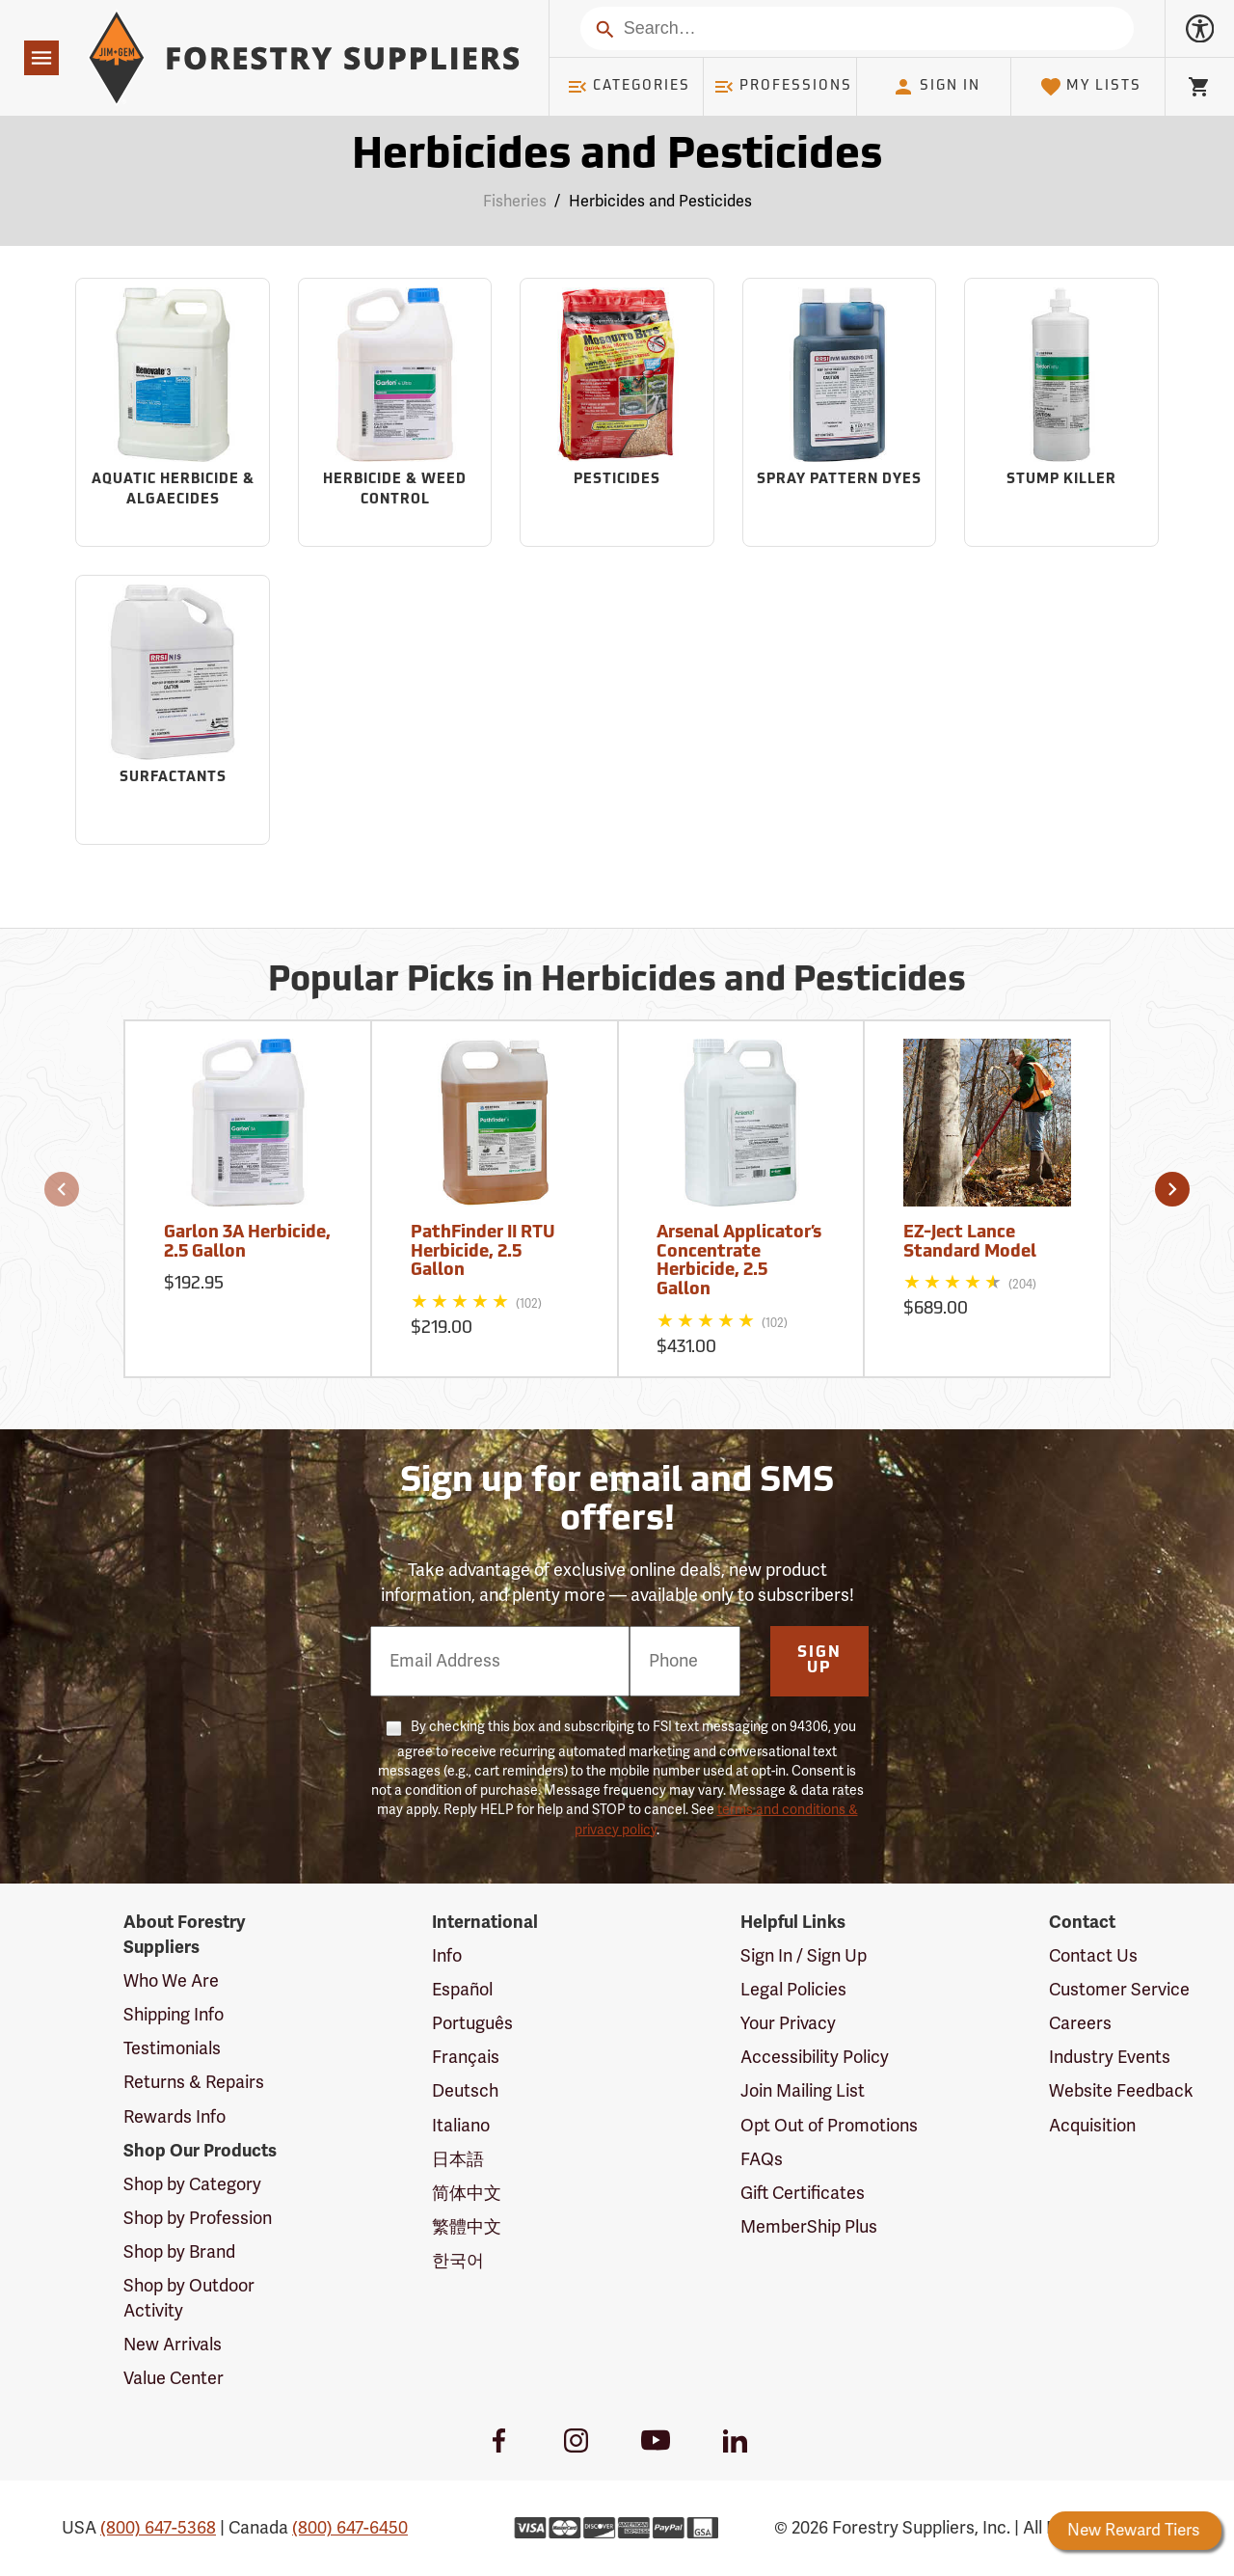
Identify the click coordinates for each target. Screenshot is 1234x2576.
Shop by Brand (179, 2252)
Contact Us (1093, 1955)
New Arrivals (172, 2344)
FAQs (761, 2159)
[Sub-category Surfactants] (172, 710)
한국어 (458, 2260)
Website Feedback (1121, 2090)
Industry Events (1109, 2057)
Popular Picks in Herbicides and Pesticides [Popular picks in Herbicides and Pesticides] (617, 981)
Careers (1080, 2023)
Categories (628, 86)
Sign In (936, 86)
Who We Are (171, 1981)
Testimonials (172, 2048)
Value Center (173, 2378)
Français (465, 2057)
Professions (782, 86)
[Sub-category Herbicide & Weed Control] (395, 413)
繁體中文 (466, 2226)
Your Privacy (788, 2023)
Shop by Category (192, 2184)
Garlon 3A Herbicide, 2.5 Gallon (247, 1242)
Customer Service (1119, 1989)
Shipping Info (173, 2014)
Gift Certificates (802, 2193)
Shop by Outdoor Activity (189, 2298)
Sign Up (819, 1660)
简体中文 (466, 2193)
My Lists (1090, 86)
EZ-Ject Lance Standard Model (969, 1242)
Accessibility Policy (814, 2057)
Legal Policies (793, 1989)
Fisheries (515, 201)
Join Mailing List (802, 2090)
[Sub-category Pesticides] (617, 413)
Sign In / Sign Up (803, 1955)
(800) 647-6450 (350, 2527)
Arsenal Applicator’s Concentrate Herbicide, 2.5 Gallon (739, 1261)
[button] (61, 1189)
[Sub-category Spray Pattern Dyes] (839, 413)
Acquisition (1092, 2125)
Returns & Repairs (193, 2082)
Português (472, 2023)
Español (462, 1989)
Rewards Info (174, 2117)
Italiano (461, 2125)
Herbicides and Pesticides (660, 201)
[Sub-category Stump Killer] (1061, 413)
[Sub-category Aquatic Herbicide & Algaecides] (172, 413)
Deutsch (465, 2090)
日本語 (458, 2159)
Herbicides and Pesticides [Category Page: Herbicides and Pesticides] (617, 156)
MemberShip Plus (808, 2226)
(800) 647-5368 (158, 2527)
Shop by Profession (197, 2218)
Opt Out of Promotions (829, 2125)
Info (447, 1955)
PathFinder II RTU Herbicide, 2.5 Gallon (483, 1252)
